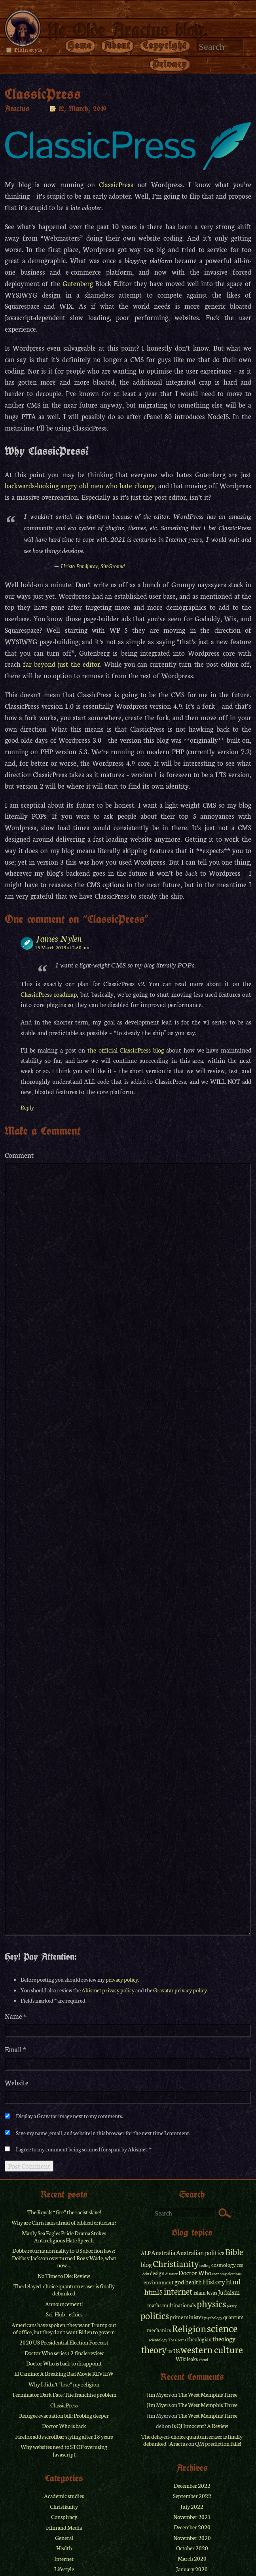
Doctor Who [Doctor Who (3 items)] (194, 2272)
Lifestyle (64, 2569)
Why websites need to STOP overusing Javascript (64, 2450)
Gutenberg (78, 283)
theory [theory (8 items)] (154, 2349)
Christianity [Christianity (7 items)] (176, 2263)
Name (16, 2016)
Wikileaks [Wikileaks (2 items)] (187, 2359)
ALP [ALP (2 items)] (145, 2253)
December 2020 (192, 2527)
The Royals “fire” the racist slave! (64, 2212)
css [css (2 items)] (240, 2265)
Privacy (169, 64)
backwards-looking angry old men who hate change (80, 485)
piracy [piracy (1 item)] (232, 2306)
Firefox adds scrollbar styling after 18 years (64, 2436)
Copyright (165, 45)
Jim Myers (159, 2394)
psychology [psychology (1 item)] (213, 2317)
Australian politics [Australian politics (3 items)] (200, 2252)
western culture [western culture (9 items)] (211, 2349)
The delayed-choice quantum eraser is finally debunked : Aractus (192, 2439)
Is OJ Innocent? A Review (200, 2426)
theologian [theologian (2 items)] (199, 2339)
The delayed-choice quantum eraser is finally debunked (64, 2289)
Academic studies (64, 2496)
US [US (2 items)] (176, 2351)
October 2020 (192, 2548)
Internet (64, 2559)
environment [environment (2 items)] (159, 2282)
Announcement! (64, 2304)
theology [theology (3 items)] (223, 2338)
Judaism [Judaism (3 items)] (229, 2292)
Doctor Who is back (64, 2426)
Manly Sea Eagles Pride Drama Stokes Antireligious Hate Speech (64, 2236)
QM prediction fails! (218, 2443)
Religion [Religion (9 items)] (189, 2328)
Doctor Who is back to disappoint (64, 2363)
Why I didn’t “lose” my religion (63, 2384)
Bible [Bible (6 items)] (234, 2251)
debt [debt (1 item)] (145, 2273)
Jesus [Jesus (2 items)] (212, 2292)
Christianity (64, 2506)
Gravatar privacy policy (180, 1990)
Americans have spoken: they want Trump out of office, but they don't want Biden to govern (63, 2328)
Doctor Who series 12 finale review (64, 2353)
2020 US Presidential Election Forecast (63, 2342)
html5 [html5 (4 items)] (153, 2291)
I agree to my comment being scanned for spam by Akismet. (82, 2149)
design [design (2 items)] (157, 2273)
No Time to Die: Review (64, 2276)
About (117, 45)
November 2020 (192, 2538)
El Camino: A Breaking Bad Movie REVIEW (64, 2373)
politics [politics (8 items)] (154, 2315)
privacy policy (122, 1979)
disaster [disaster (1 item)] (171, 2273)
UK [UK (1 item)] (170, 2351)
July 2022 (191, 2506)
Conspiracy (64, 2517)
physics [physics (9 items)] (211, 2303)
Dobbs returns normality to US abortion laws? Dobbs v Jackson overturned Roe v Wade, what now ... (64, 2257)
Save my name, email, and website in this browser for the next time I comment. (103, 2133)
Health (64, 2548)
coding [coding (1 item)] (204, 2265)
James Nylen (59, 937)
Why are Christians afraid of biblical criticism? (63, 2222)
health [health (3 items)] (193, 2281)
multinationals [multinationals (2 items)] (179, 2305)
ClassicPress (116, 184)
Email (15, 2049)
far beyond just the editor (61, 664)
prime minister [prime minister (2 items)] (186, 2317)
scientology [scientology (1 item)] (158, 2340)
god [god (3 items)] (179, 2281)
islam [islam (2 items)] (199, 2292)
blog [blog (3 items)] (146, 2264)
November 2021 (192, 2517)
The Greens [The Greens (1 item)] (177, 2340)
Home (80, 45)
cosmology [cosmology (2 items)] (223, 2265)
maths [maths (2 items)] (154, 2305)
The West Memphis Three (207, 2394)
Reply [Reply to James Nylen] (27, 1107)
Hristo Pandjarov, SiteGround (93, 566)
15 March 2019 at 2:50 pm (62, 947)
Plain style (28, 49)
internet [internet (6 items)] (178, 2291)
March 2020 (192, 2558)
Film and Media (64, 2527)
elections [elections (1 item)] (235, 2273)
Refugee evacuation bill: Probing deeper (64, 2415)
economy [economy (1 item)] (219, 2273)
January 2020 (192, 2569)
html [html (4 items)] (233, 2281)
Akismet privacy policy (108, 1990)
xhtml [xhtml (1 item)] (203, 2359)
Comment (19, 1155)
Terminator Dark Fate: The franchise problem (64, 2394)
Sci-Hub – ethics (64, 2314)
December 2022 (192, 2485)
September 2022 (192, 2496)
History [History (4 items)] (214, 2281)
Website (16, 2082)
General (64, 2538)
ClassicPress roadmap (49, 994)
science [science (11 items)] (222, 2327)
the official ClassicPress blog (125, 1049)
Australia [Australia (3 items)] (163, 2252)
